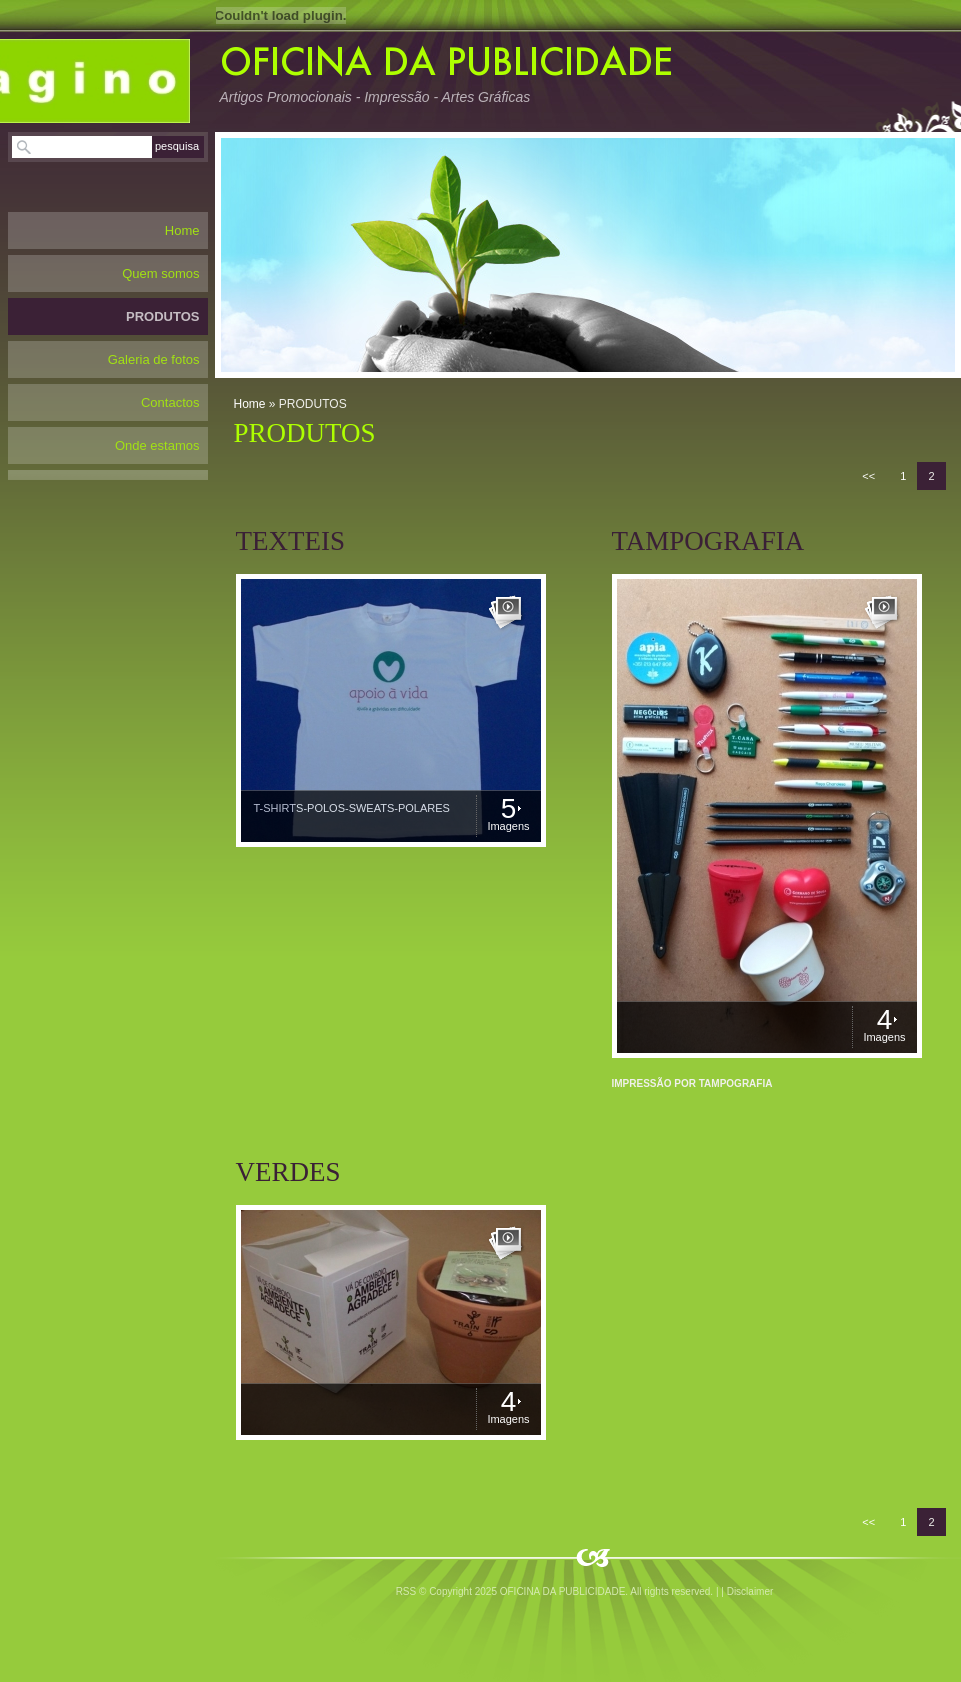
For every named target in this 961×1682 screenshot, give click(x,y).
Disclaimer (750, 1591)
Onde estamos (157, 445)
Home (250, 404)
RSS (406, 1591)
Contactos (170, 402)
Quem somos (160, 273)
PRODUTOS (162, 316)
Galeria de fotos (154, 359)
